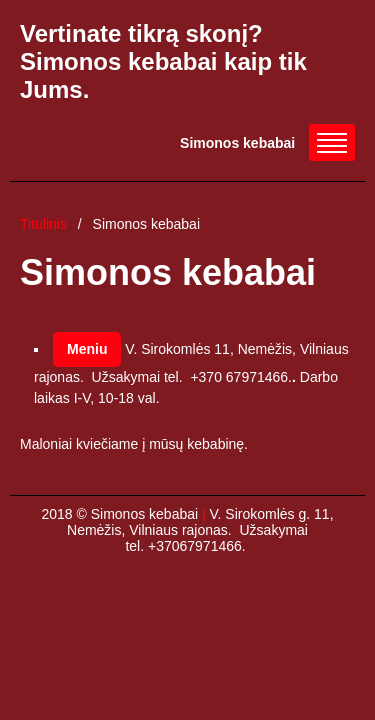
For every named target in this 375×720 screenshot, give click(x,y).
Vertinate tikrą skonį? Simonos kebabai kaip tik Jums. (163, 61)
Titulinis (43, 224)
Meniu (87, 349)
